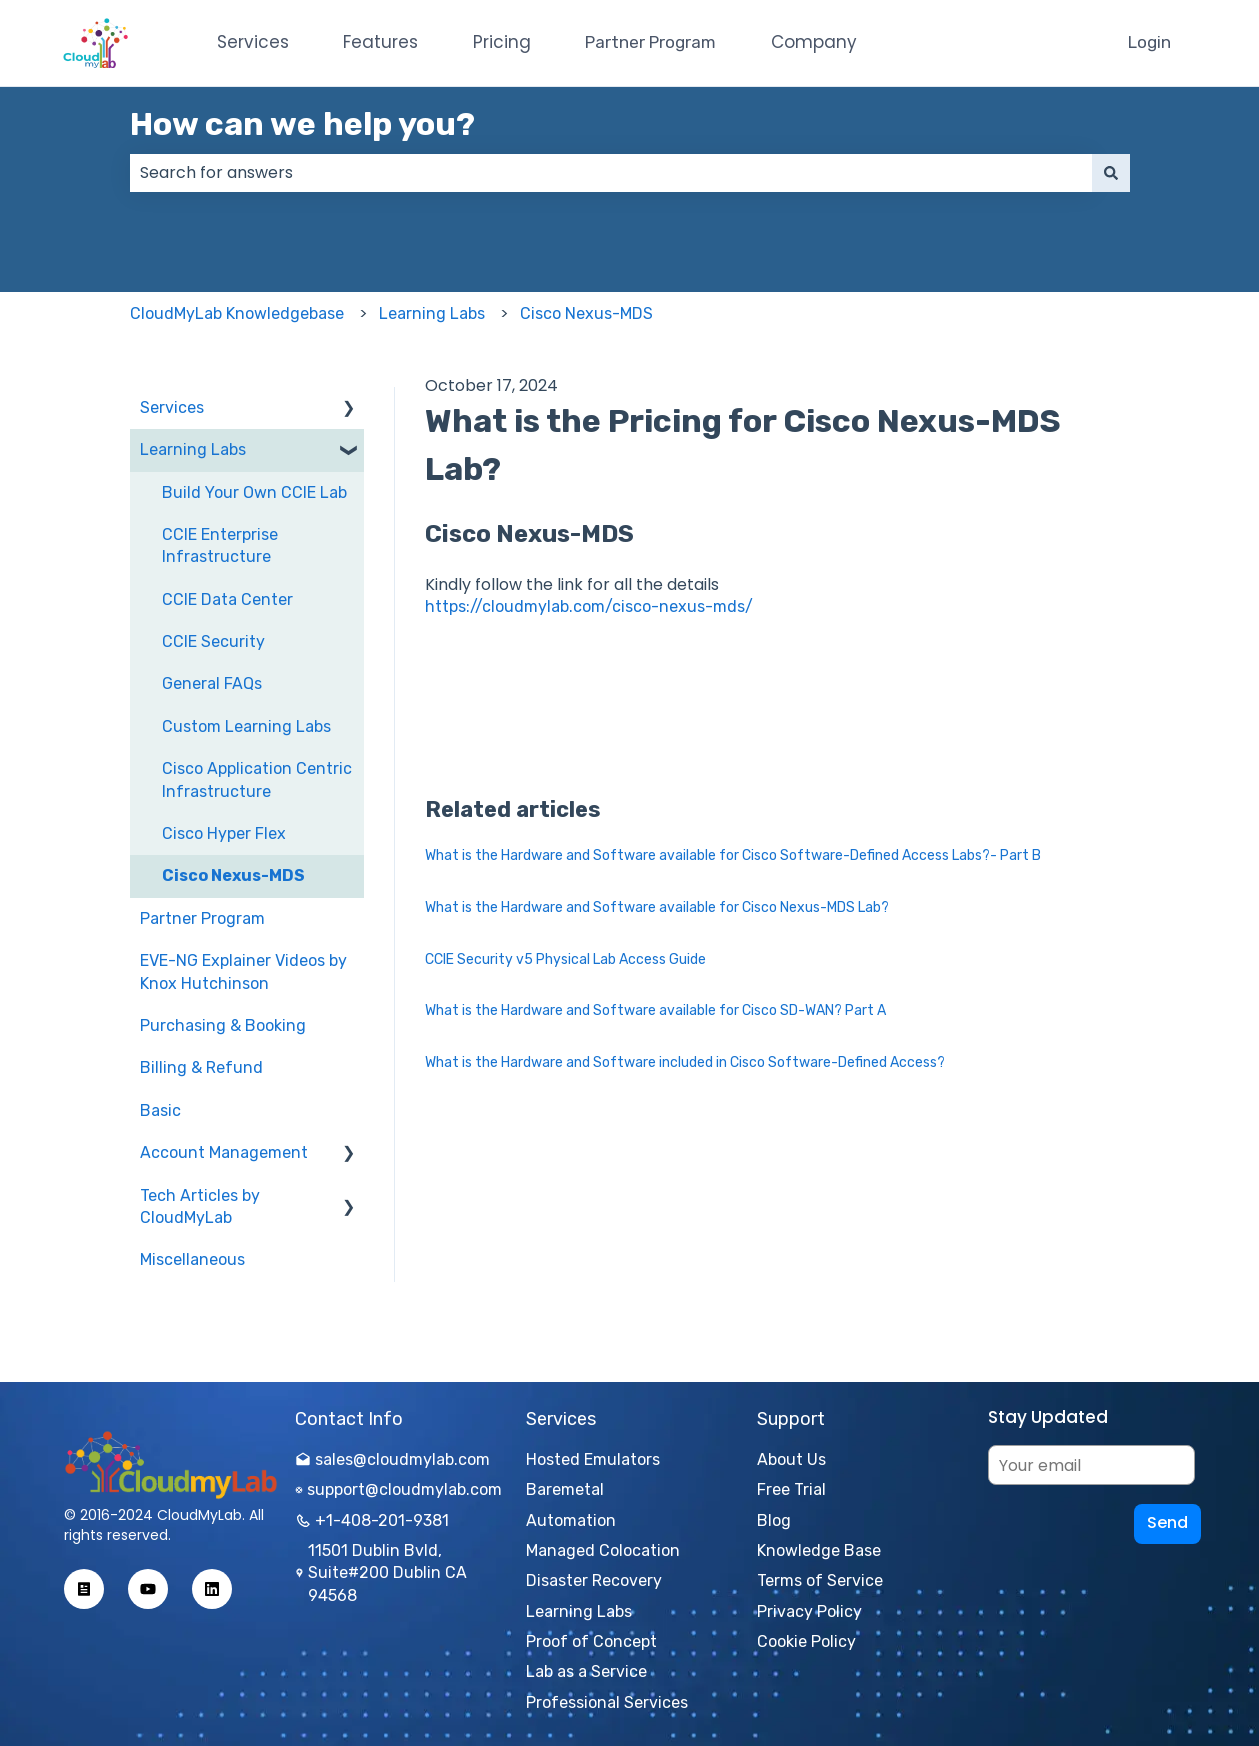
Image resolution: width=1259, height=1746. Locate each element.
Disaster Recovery (594, 1580)
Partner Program (650, 42)
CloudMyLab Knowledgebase (237, 313)
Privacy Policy (809, 1611)
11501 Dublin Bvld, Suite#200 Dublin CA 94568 (381, 1573)
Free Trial (791, 1489)
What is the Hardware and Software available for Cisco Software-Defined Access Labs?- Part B (733, 855)
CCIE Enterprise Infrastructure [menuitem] (220, 545)
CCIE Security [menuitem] (213, 641)
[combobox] (611, 173)
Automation (571, 1520)
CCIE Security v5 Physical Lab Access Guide (565, 959)
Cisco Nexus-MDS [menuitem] (233, 875)
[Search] (1111, 173)
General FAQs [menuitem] (212, 683)
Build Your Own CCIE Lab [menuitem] (254, 492)
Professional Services (607, 1702)
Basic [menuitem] (160, 1110)
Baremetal (565, 1489)
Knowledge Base (819, 1550)
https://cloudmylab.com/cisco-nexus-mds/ (589, 606)
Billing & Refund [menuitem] (201, 1067)
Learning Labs (432, 313)
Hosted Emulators (593, 1459)
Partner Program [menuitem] (202, 918)
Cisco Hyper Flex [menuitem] (224, 833)
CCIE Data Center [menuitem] (227, 599)
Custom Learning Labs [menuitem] (246, 726)
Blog (774, 1520)
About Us (791, 1459)
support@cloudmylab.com (398, 1489)
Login (1149, 42)
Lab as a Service (586, 1671)
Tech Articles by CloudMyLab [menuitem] (200, 1206)
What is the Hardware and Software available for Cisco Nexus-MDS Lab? (657, 907)
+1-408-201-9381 (372, 1520)
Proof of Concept (591, 1641)
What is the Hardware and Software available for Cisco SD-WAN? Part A (655, 1010)
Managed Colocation (603, 1550)
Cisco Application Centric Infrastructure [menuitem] (257, 779)
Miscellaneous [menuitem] (192, 1259)
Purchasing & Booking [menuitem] (223, 1025)
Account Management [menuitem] (224, 1152)
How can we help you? (302, 124)
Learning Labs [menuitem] (193, 449)
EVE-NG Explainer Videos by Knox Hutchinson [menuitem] (243, 971)
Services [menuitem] (172, 407)
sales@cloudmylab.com (392, 1459)
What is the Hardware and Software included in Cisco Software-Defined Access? (685, 1062)
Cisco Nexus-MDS (586, 313)
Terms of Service (820, 1580)
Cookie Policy (806, 1641)
